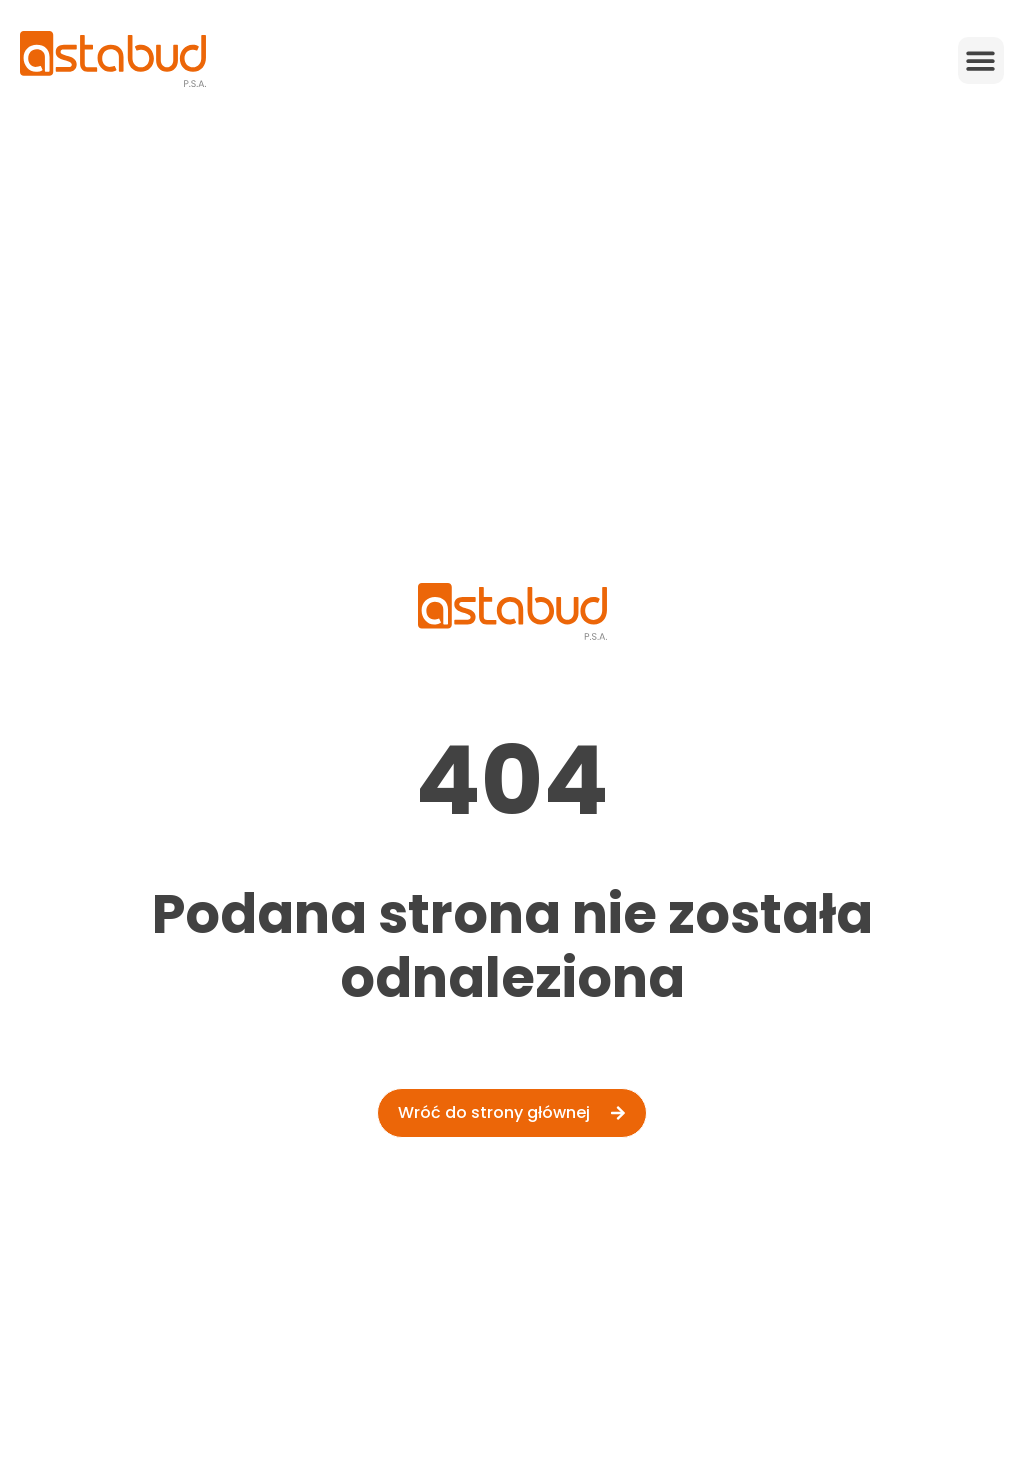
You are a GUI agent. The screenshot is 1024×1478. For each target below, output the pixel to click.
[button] (981, 60)
